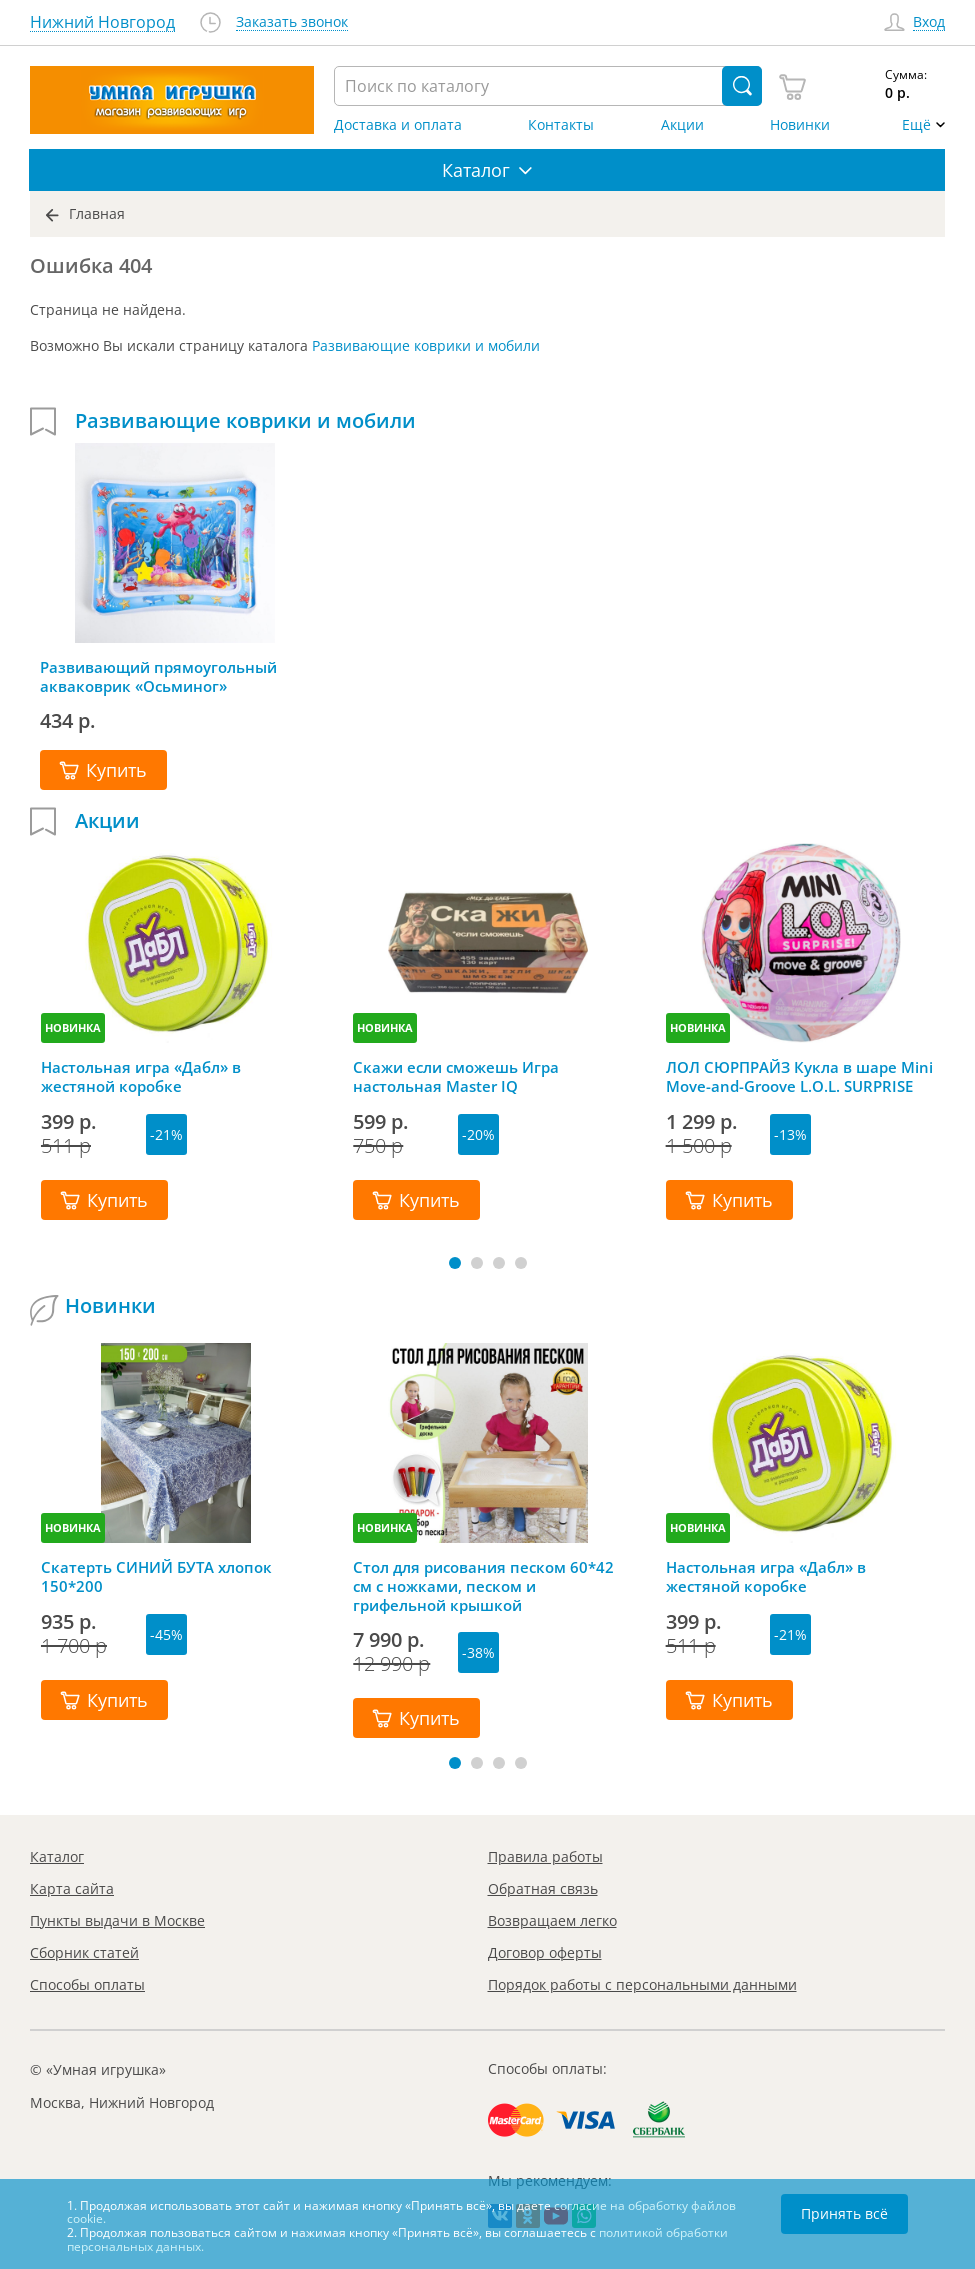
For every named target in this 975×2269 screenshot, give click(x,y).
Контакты (561, 125)
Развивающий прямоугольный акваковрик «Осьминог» (158, 677)
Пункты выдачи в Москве (117, 1920)
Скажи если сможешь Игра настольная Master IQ (456, 1077)
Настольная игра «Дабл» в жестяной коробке (141, 1077)
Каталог (57, 1856)
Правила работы (545, 1856)
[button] (455, 1263)
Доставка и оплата (398, 125)
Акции (682, 125)
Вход (929, 22)
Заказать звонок (292, 22)
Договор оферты (545, 1952)
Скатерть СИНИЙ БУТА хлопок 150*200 (156, 1577)
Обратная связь (543, 1888)
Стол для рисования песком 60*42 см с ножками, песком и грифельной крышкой (483, 1586)
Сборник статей (84, 1952)
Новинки (800, 125)
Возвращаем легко (552, 1920)
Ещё (916, 125)
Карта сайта (72, 1888)
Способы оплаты (87, 1984)
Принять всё (844, 2213)
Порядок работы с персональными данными (642, 1984)
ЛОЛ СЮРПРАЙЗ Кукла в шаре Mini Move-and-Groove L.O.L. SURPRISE (799, 1077)
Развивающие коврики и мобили (426, 345)
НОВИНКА (73, 1027)
